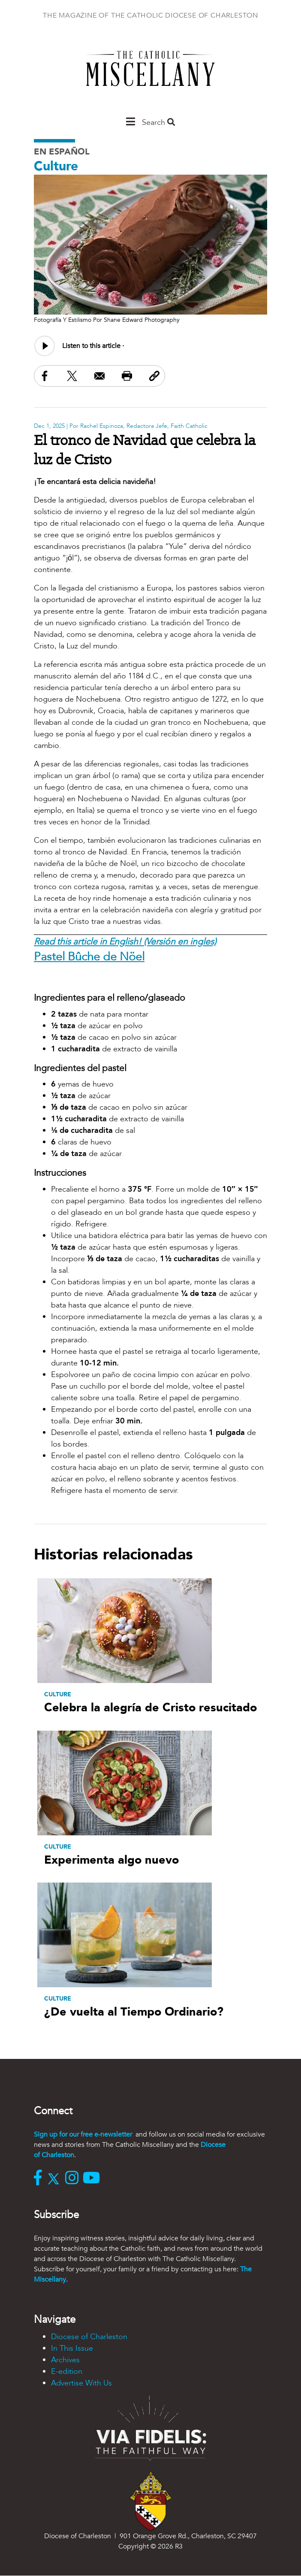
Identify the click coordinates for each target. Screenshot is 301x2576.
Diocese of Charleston (89, 2336)
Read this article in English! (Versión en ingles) (125, 941)
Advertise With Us (81, 2383)
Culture (56, 166)
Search (158, 122)
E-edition (66, 2371)
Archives (65, 2360)
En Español (62, 151)
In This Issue (72, 2348)
